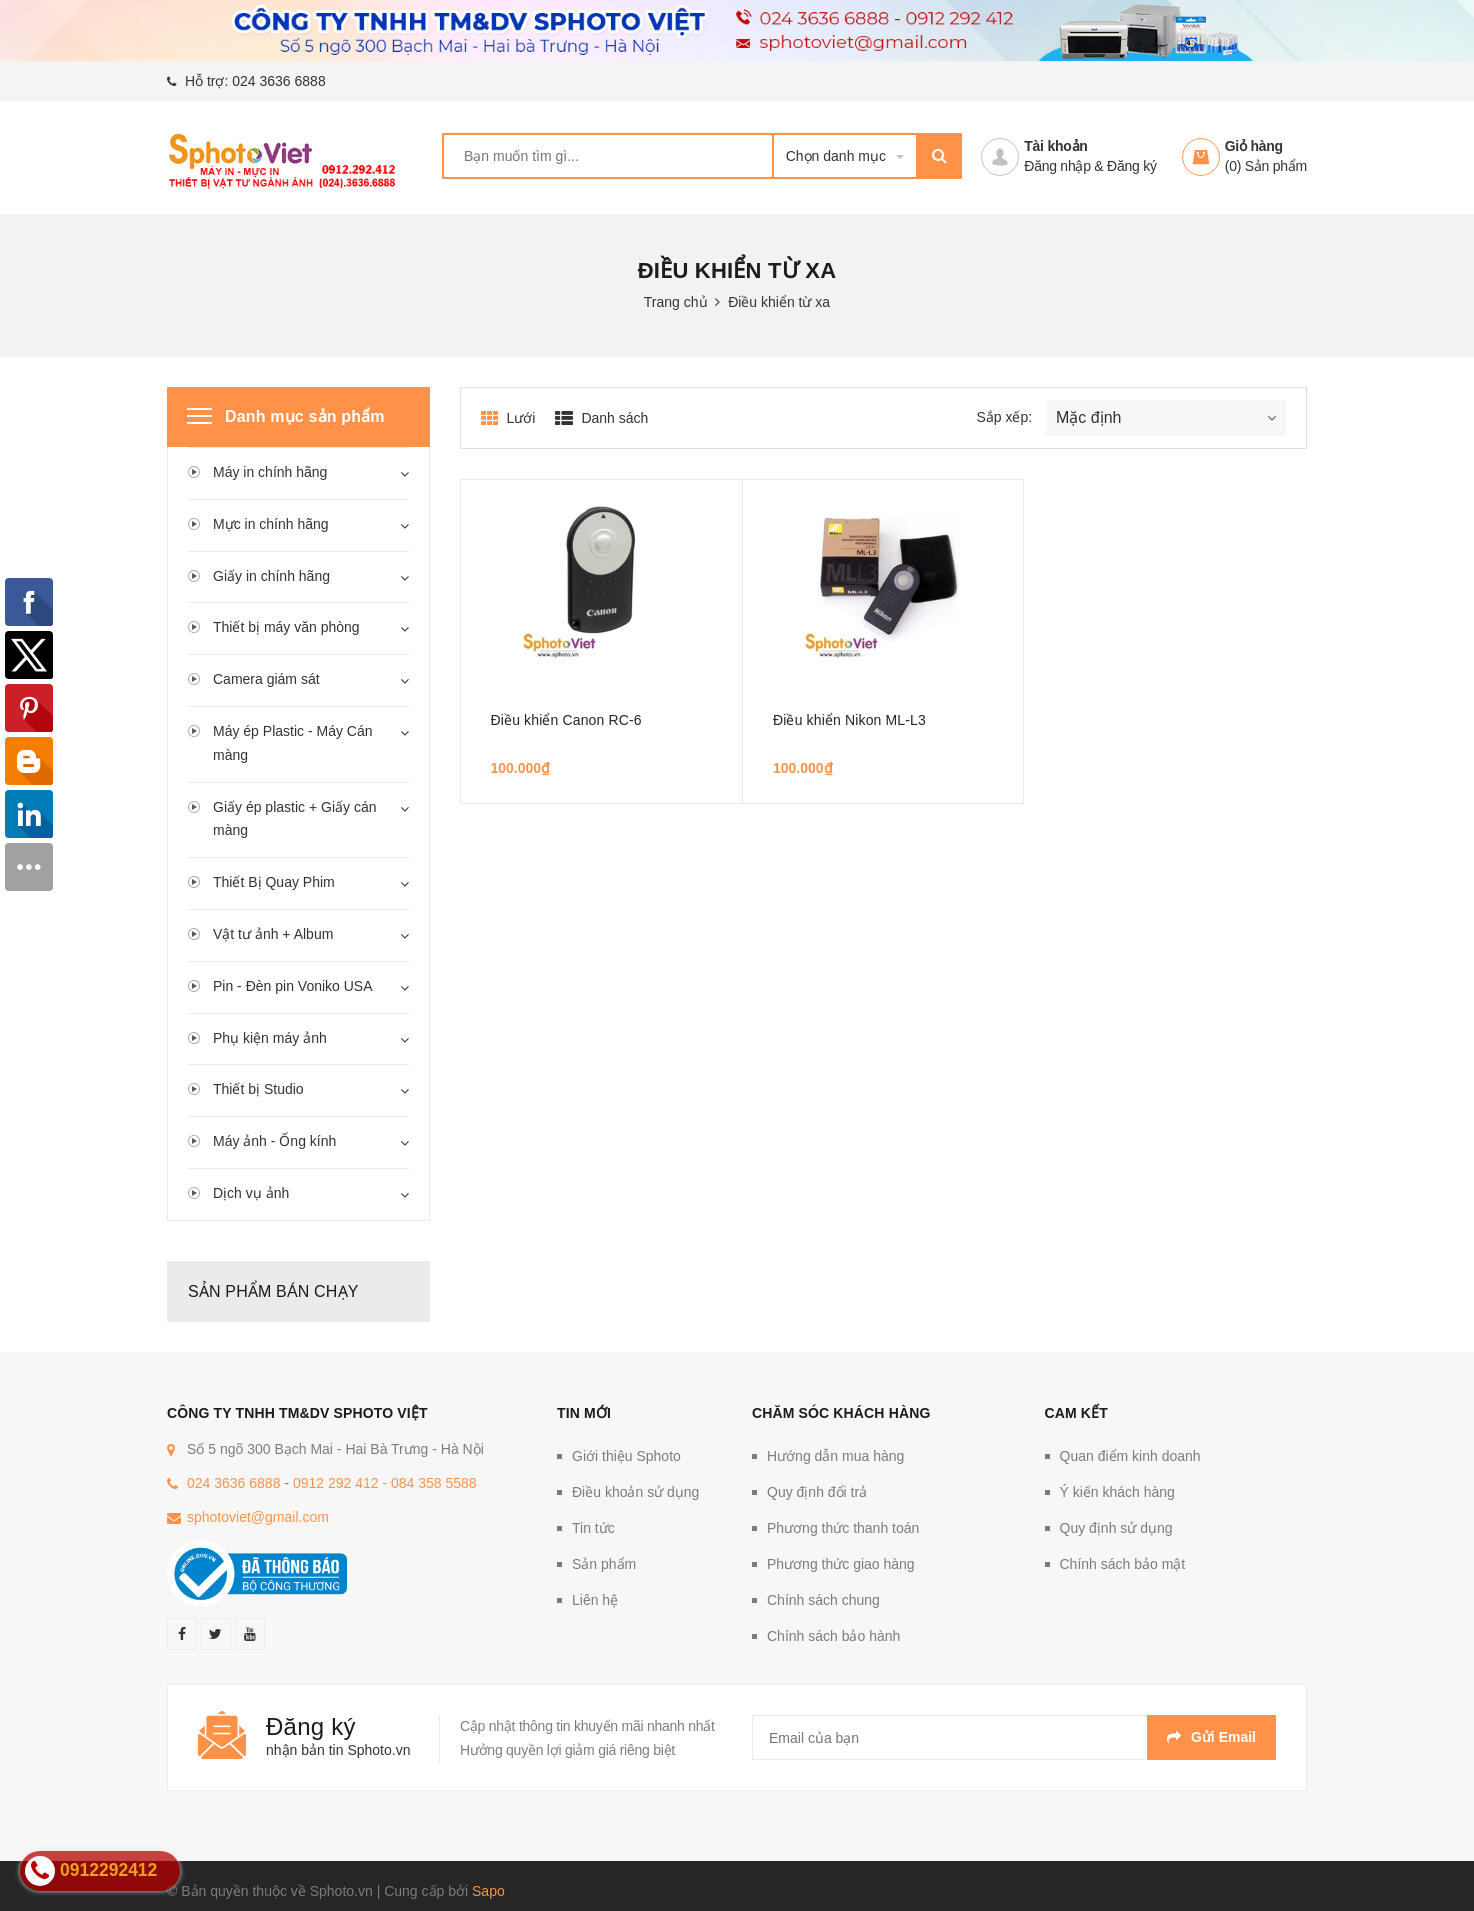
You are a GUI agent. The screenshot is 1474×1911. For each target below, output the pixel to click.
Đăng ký (1132, 166)
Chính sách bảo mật (1123, 1564)
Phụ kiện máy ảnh (270, 1038)
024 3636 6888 (278, 81)
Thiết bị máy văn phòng (286, 627)
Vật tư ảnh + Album (273, 934)
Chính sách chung (823, 1600)
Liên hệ (595, 1600)
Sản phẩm (604, 1564)
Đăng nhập (1057, 166)
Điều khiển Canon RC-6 (566, 720)
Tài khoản (1055, 146)
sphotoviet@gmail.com (258, 1517)
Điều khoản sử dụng (635, 1492)
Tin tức (593, 1528)
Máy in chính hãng (270, 472)
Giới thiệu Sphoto (626, 1456)
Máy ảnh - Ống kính (274, 1141)
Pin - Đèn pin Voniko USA (293, 986)
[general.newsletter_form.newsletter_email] (1014, 1737)
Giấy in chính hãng (271, 576)
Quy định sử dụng (1116, 1528)
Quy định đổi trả (817, 1492)
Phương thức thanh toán (843, 1528)
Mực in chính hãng (271, 524)
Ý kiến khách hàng (1117, 1492)
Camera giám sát (266, 679)
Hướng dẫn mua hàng (835, 1456)
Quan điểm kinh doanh (1130, 1456)
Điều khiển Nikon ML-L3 (849, 720)
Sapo (488, 1891)
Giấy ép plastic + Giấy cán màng (294, 819)
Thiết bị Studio (258, 1089)
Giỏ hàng (1254, 146)
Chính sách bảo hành (833, 1636)
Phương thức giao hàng (841, 1564)
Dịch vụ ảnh (251, 1193)
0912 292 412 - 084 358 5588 (385, 1483)
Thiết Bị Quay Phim (274, 882)
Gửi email (1211, 1737)
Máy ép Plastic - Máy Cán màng (293, 743)
